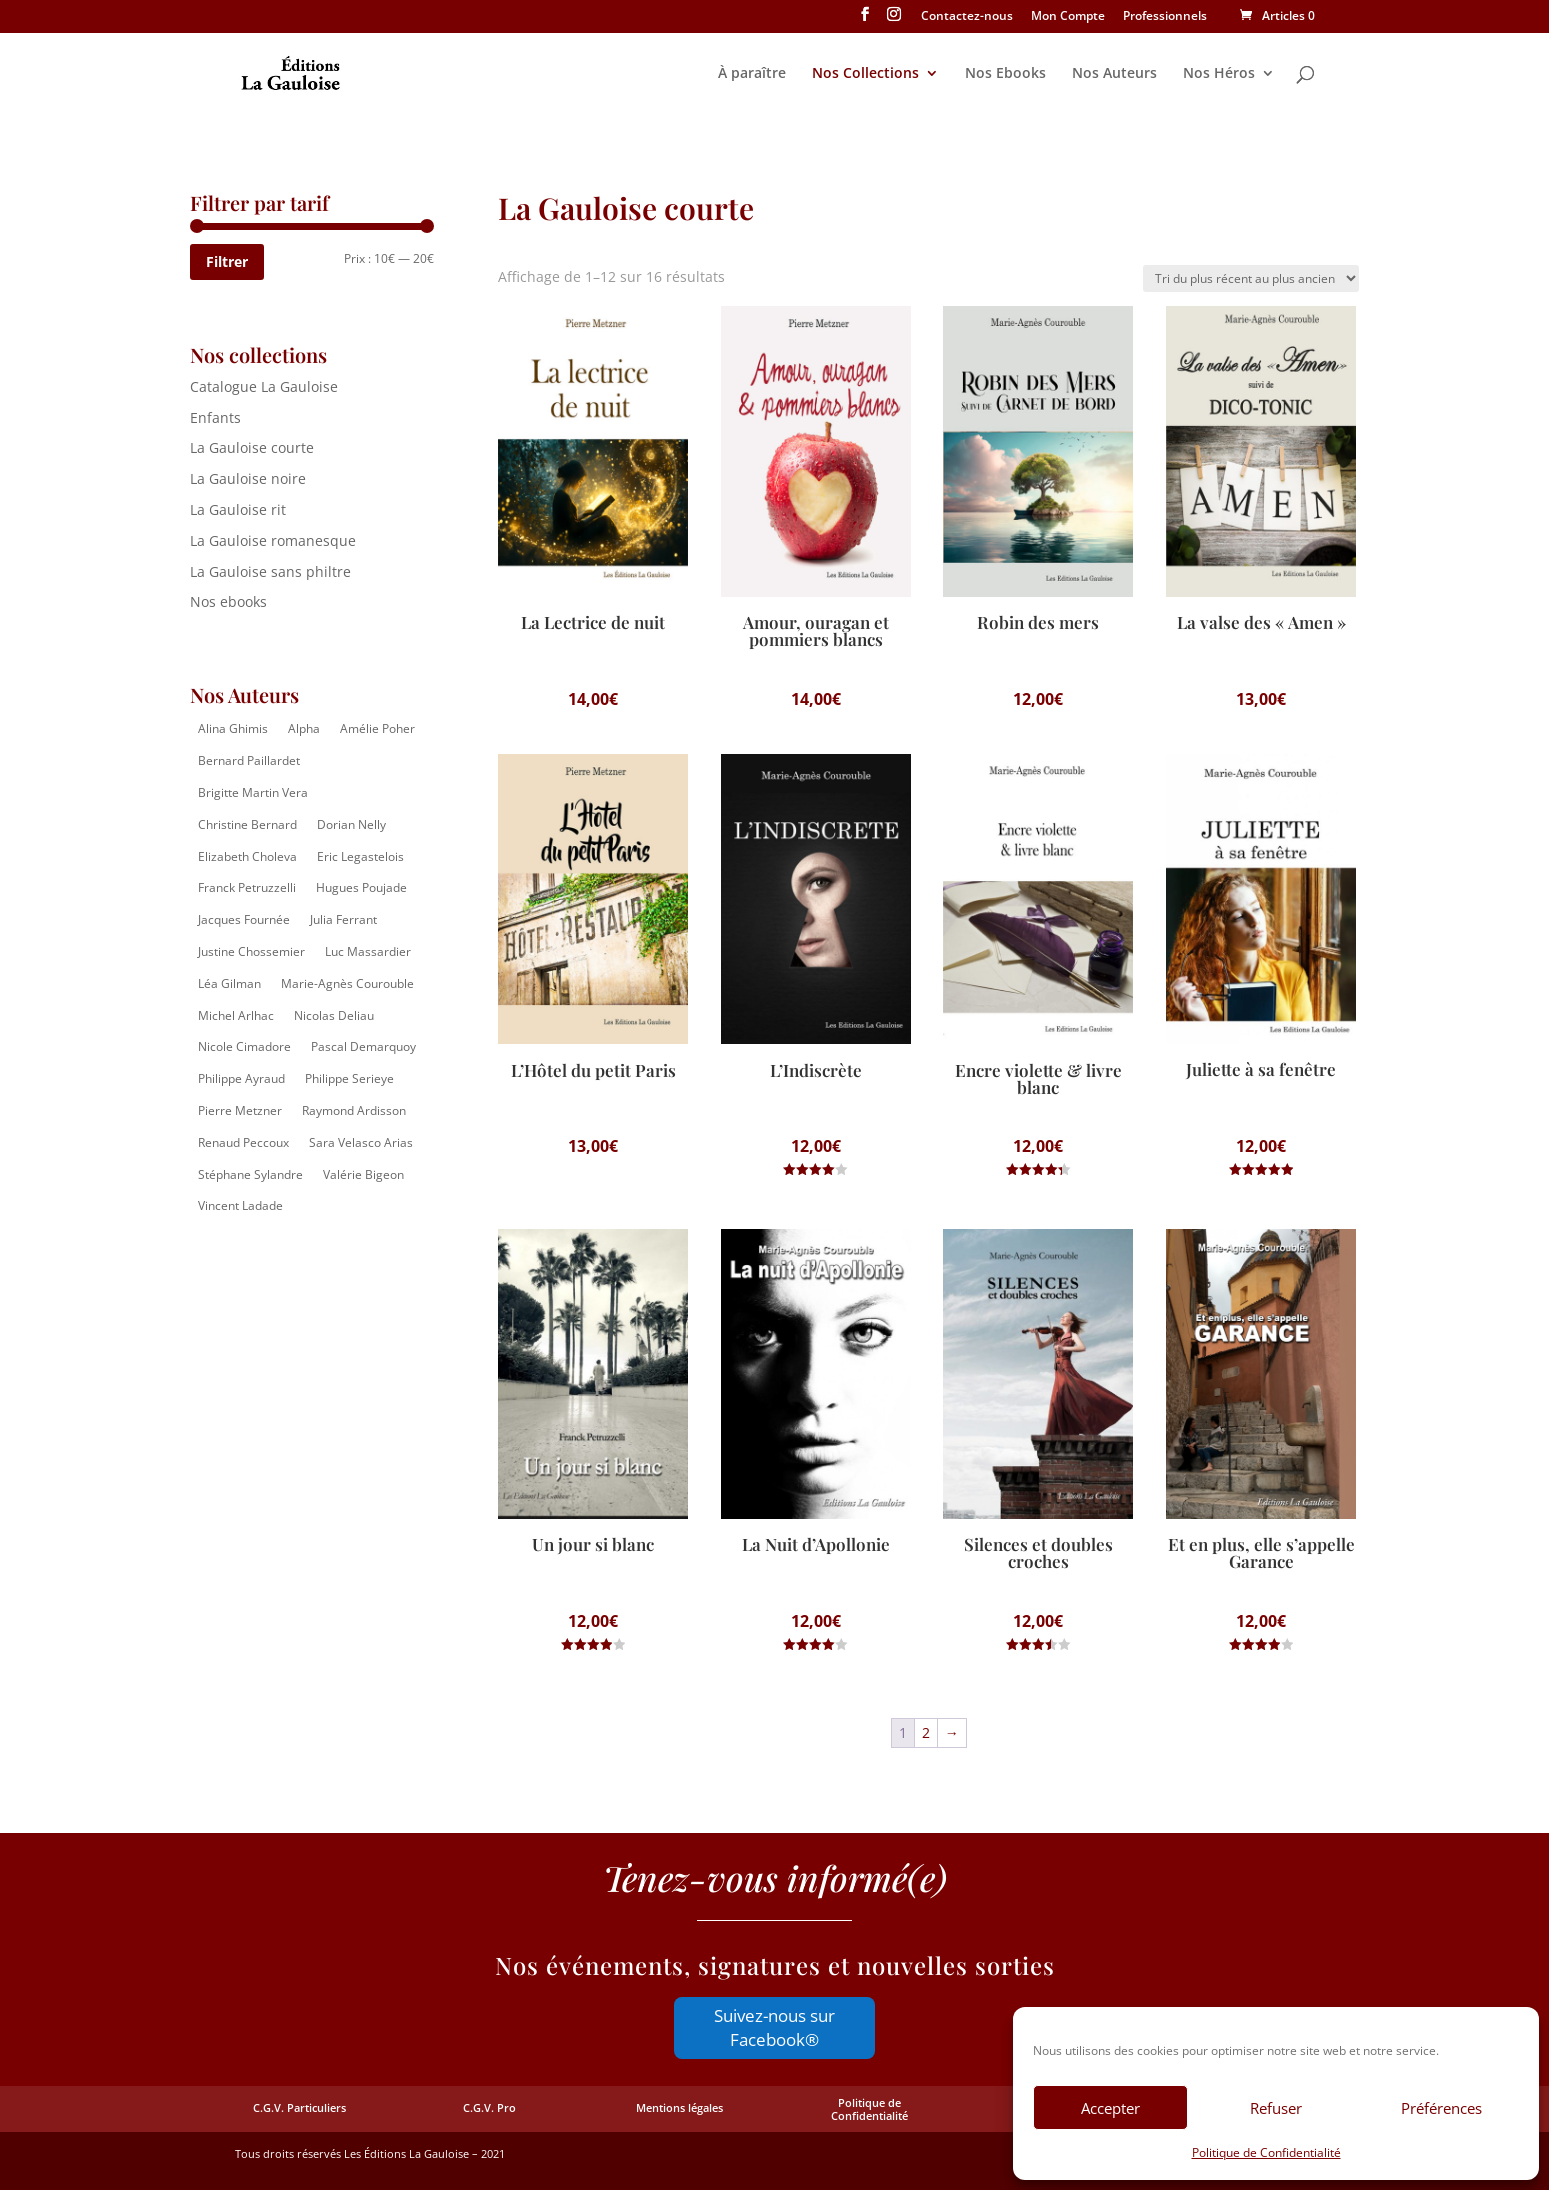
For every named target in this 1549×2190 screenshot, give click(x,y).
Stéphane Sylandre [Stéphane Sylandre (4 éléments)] (250, 1174)
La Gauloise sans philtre (270, 571)
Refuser (1276, 2108)
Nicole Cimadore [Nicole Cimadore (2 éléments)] (244, 1046)
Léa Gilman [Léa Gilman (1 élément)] (229, 983)
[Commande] (1251, 278)
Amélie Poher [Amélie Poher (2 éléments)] (377, 728)
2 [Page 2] (926, 1732)
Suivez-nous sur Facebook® (774, 2027)
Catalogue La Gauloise (264, 386)
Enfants (215, 417)
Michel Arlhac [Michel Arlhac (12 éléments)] (236, 1015)
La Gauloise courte (252, 447)
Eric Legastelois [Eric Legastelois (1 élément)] (360, 856)
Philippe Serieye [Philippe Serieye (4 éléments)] (349, 1078)
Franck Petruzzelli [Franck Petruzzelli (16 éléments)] (247, 887)
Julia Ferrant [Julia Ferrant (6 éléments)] (343, 919)
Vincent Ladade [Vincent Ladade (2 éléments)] (240, 1205)
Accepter (1110, 2108)
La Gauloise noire (248, 478)
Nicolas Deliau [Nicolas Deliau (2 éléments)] (334, 1015)
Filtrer (227, 261)
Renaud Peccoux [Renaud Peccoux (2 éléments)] (243, 1142)
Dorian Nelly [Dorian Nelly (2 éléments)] (351, 824)
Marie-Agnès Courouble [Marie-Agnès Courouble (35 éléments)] (347, 983)
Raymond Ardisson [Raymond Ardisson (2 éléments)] (354, 1110)
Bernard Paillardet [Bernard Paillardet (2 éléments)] (249, 760)
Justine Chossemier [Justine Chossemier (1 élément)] (251, 951)
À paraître (752, 74)
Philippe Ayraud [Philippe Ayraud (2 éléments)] (241, 1078)
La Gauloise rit (238, 509)
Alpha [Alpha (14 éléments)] (304, 728)
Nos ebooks (228, 601)
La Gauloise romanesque (273, 540)
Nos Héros (1219, 74)
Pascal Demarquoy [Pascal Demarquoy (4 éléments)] (363, 1046)
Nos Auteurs (1114, 74)
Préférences (1441, 2108)
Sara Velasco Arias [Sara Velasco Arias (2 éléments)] (361, 1142)
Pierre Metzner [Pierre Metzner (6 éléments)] (240, 1110)
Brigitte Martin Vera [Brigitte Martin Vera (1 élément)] (253, 792)
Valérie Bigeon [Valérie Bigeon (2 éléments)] (363, 1174)
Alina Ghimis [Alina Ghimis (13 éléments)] (233, 728)
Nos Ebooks (1005, 74)
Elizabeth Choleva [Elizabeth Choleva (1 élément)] (247, 856)
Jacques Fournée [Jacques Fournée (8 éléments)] (244, 919)
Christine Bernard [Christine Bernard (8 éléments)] (247, 824)
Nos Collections (865, 74)
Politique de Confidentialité (1266, 2152)
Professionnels (1165, 17)
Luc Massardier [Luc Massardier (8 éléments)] (368, 951)
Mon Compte (1068, 17)
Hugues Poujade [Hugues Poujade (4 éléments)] (361, 887)
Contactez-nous (967, 17)
